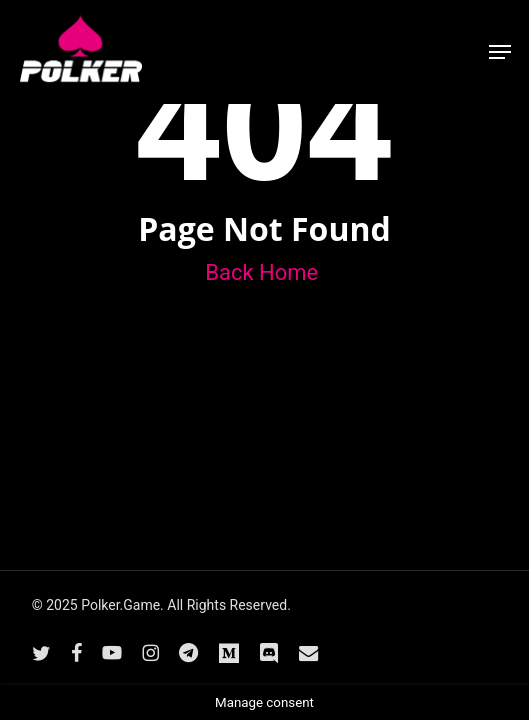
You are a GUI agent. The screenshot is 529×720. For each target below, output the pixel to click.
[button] (500, 52)
